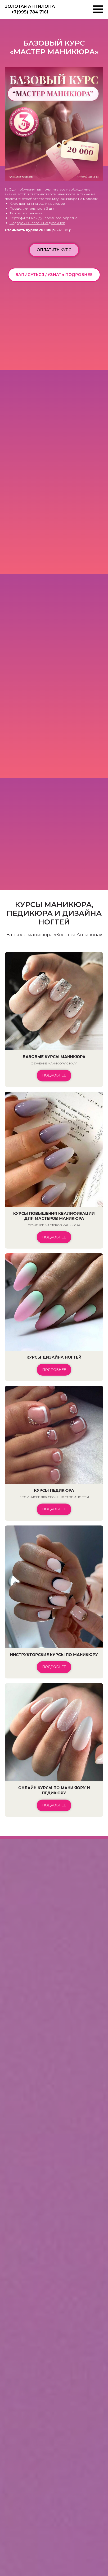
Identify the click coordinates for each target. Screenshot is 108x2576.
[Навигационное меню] (98, 9)
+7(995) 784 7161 (29, 12)
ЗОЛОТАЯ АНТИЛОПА (30, 6)
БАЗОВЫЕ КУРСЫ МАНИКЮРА (54, 1057)
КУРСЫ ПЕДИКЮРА (54, 1490)
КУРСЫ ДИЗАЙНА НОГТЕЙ (54, 1357)
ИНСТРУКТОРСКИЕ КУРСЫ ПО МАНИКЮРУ (54, 1654)
